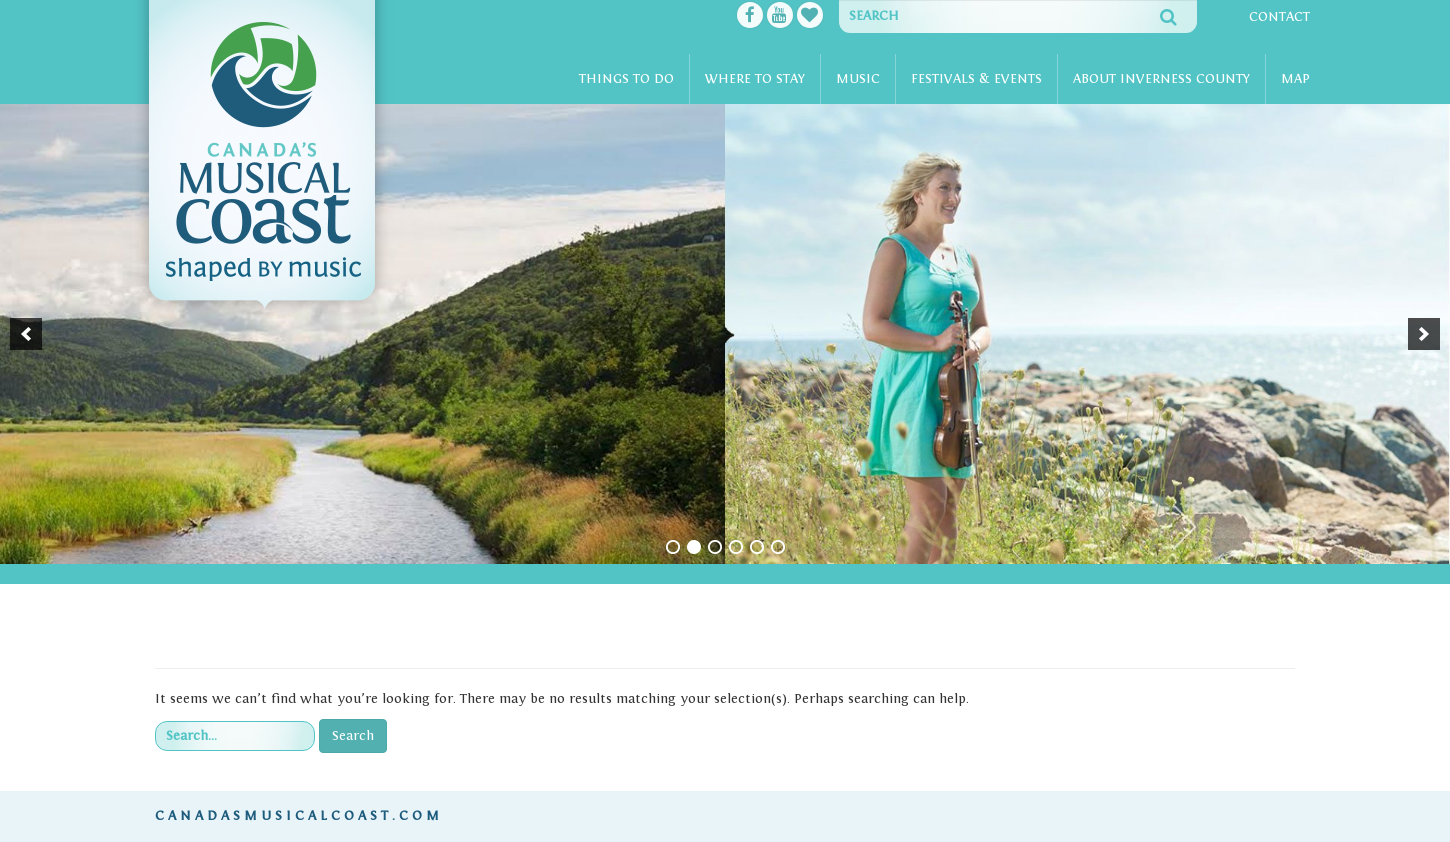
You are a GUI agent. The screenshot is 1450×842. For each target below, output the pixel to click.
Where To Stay (755, 79)
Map (1295, 79)
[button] (26, 334)
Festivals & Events (976, 79)
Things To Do (626, 79)
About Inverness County (1161, 79)
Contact (1279, 17)
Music (858, 79)
